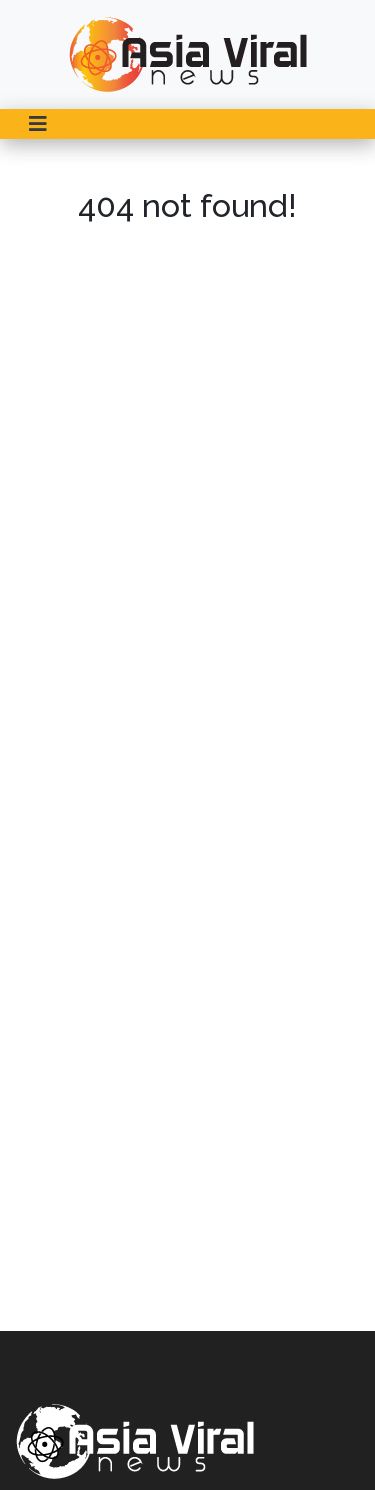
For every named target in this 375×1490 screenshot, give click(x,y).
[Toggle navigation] (38, 124)
